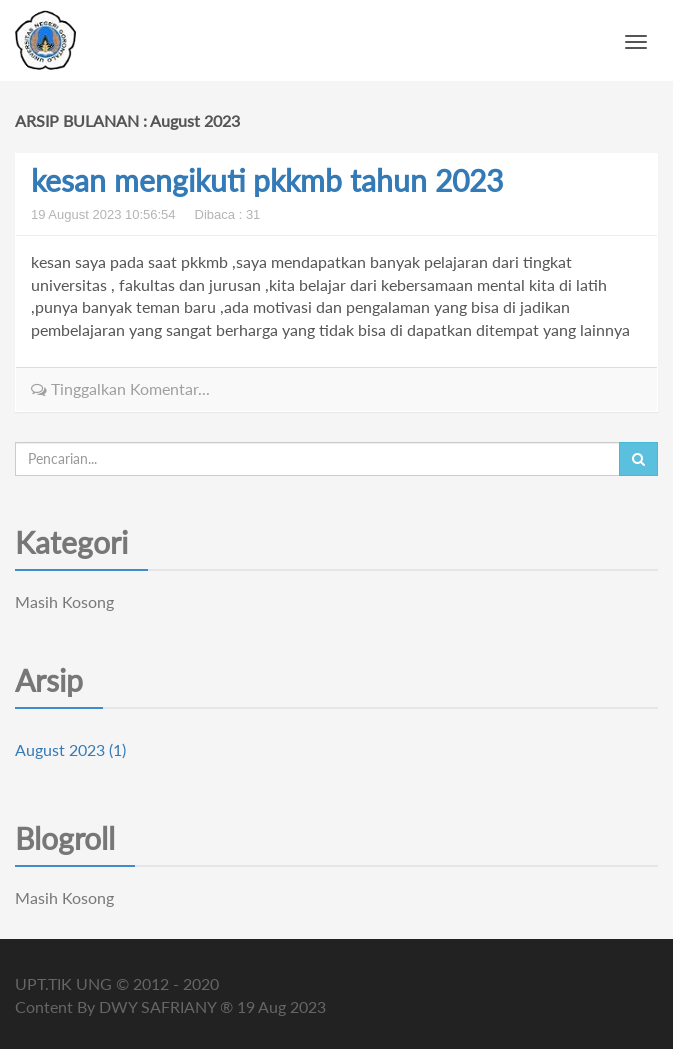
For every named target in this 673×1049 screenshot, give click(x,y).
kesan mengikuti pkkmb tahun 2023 (267, 180)
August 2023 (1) (70, 749)
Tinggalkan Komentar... (120, 388)
